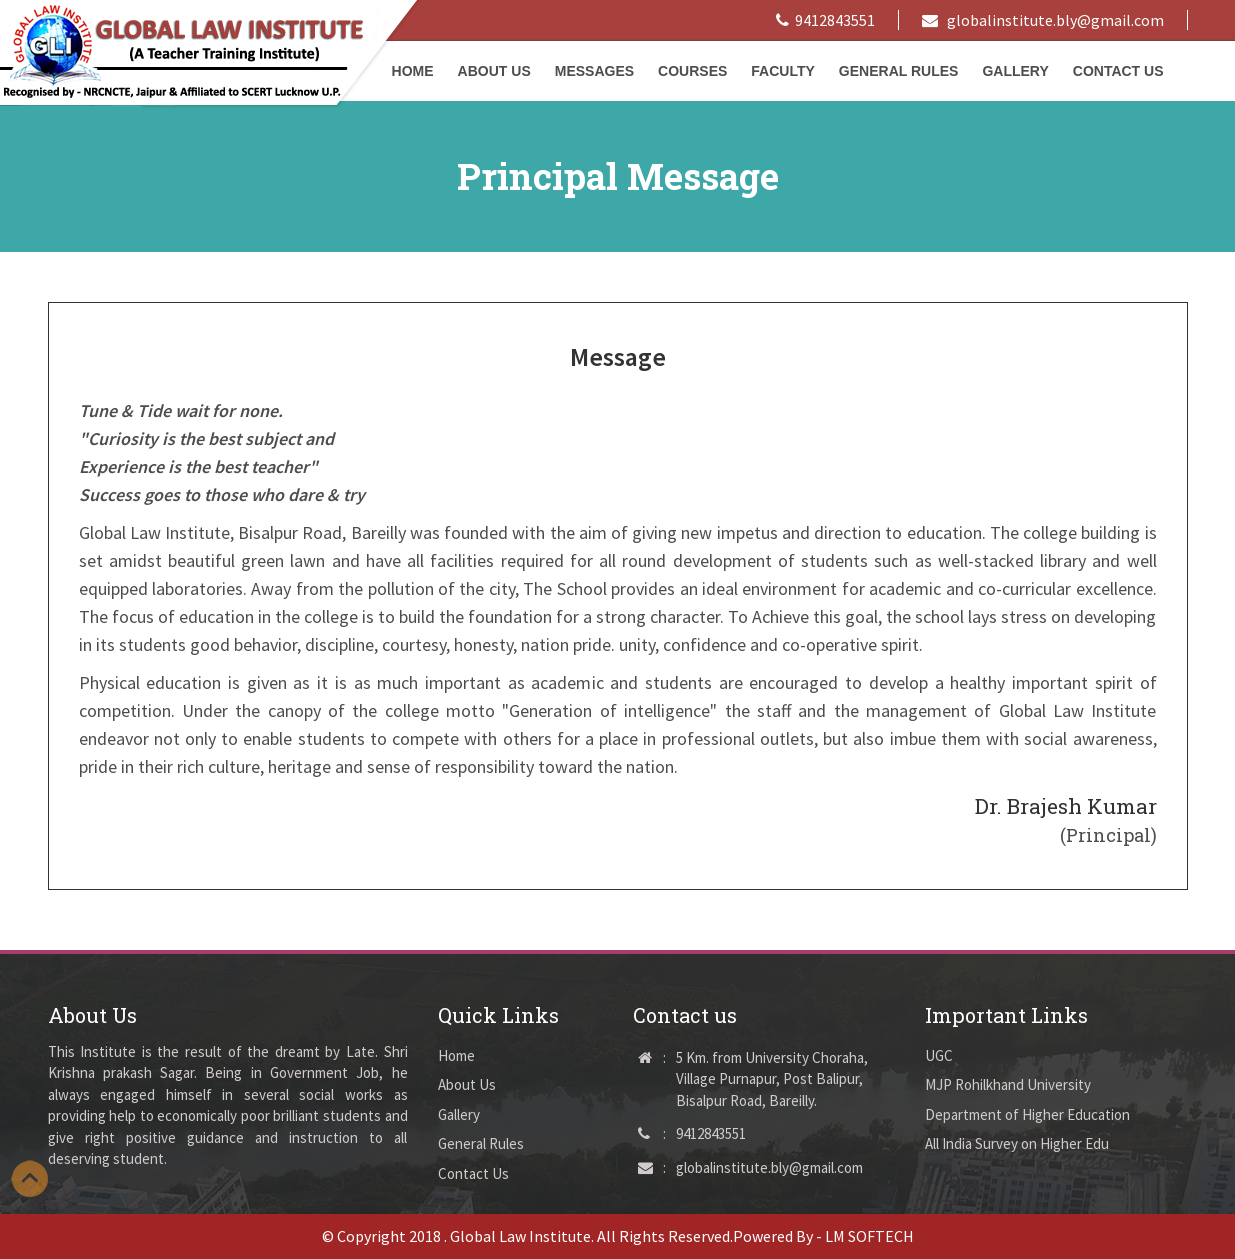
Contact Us (1118, 71)
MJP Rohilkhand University (1008, 1084)
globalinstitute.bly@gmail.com (1043, 20)
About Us (494, 71)
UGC (939, 1055)
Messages (594, 71)
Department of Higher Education (1027, 1114)
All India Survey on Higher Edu (1017, 1143)
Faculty (783, 71)
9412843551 (825, 20)
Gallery (1015, 71)
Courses (692, 71)
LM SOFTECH (869, 1236)
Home (456, 1055)
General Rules (899, 71)
